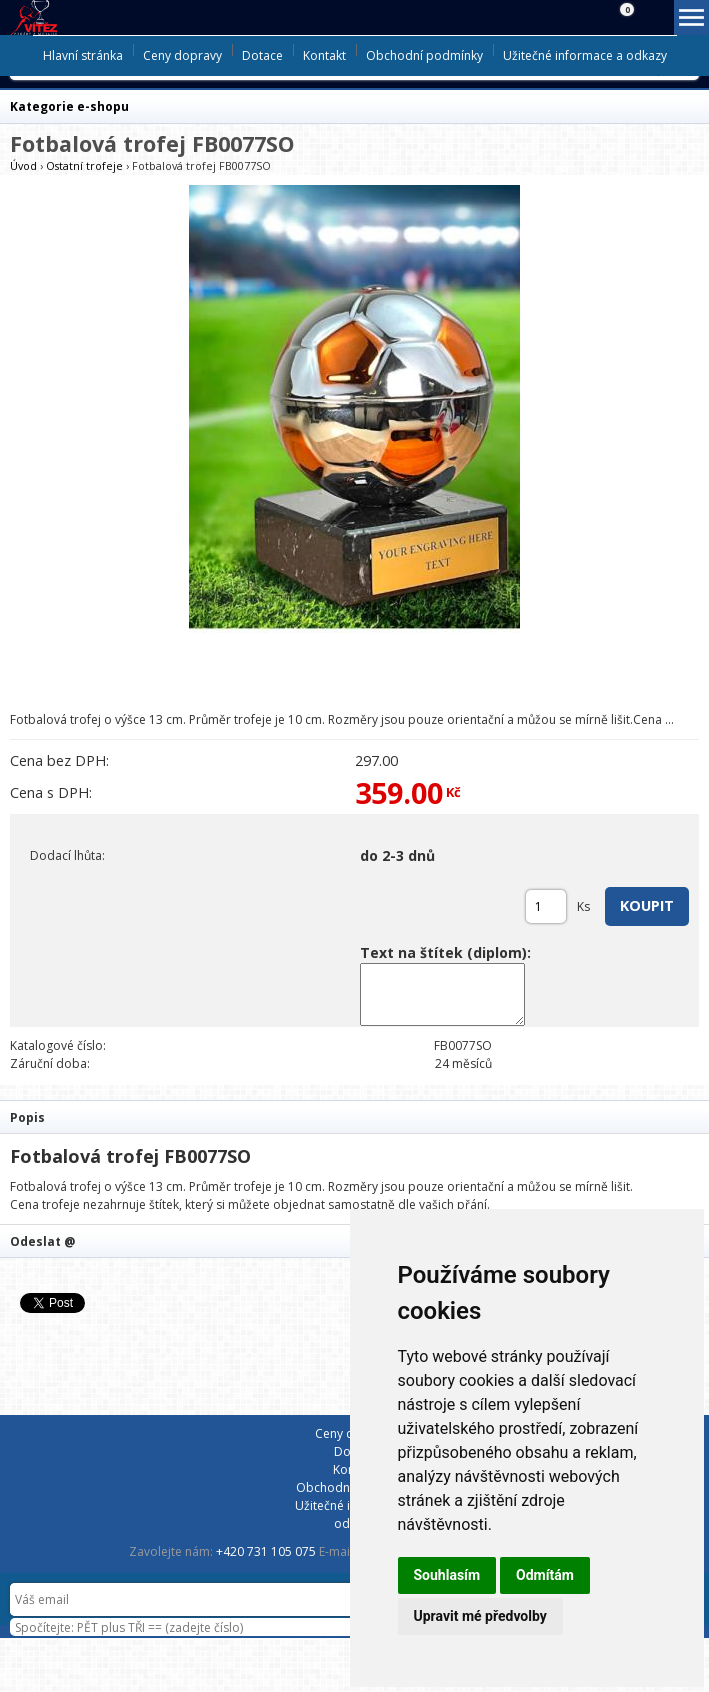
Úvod (23, 165)
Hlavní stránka (83, 55)
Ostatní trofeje (84, 165)
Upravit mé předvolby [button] (480, 1616)
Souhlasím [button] (447, 1575)
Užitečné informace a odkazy (585, 55)
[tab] (354, 1116)
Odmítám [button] (545, 1575)
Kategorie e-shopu (69, 106)
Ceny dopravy (182, 55)
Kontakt (324, 55)
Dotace (262, 55)
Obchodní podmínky (424, 55)
